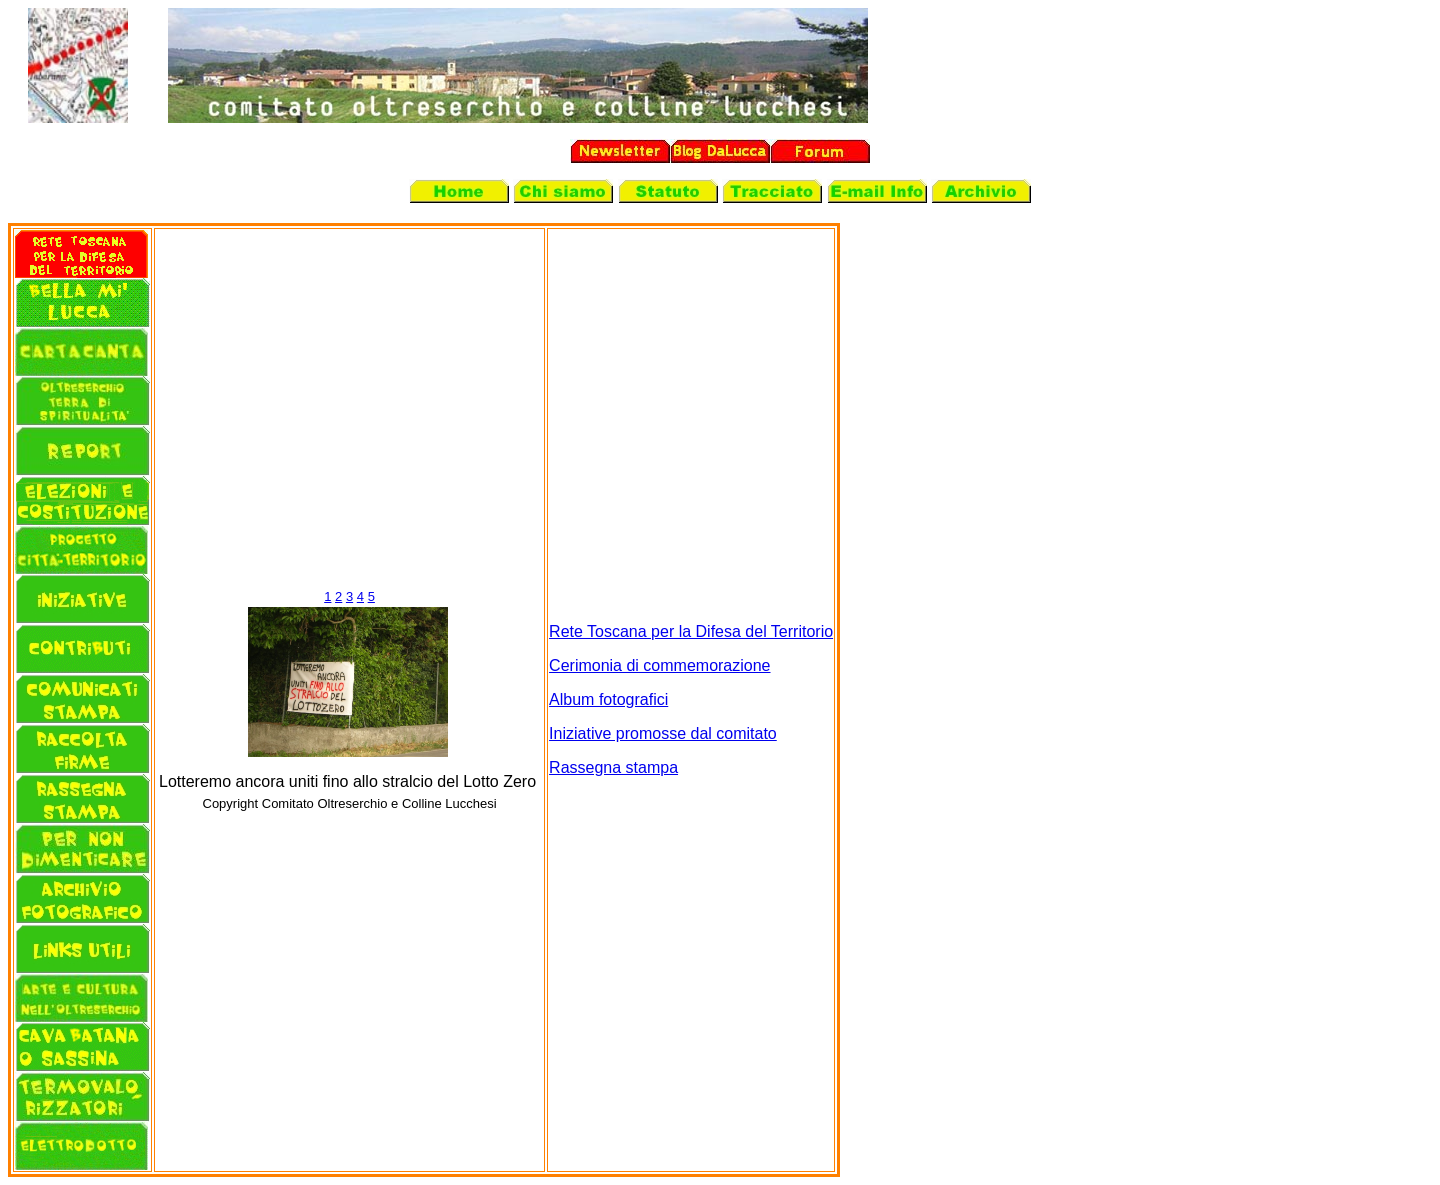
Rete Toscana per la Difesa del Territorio (691, 631)
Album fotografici (608, 699)
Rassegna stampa (613, 767)
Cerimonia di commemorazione (659, 665)
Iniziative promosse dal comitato (663, 733)
